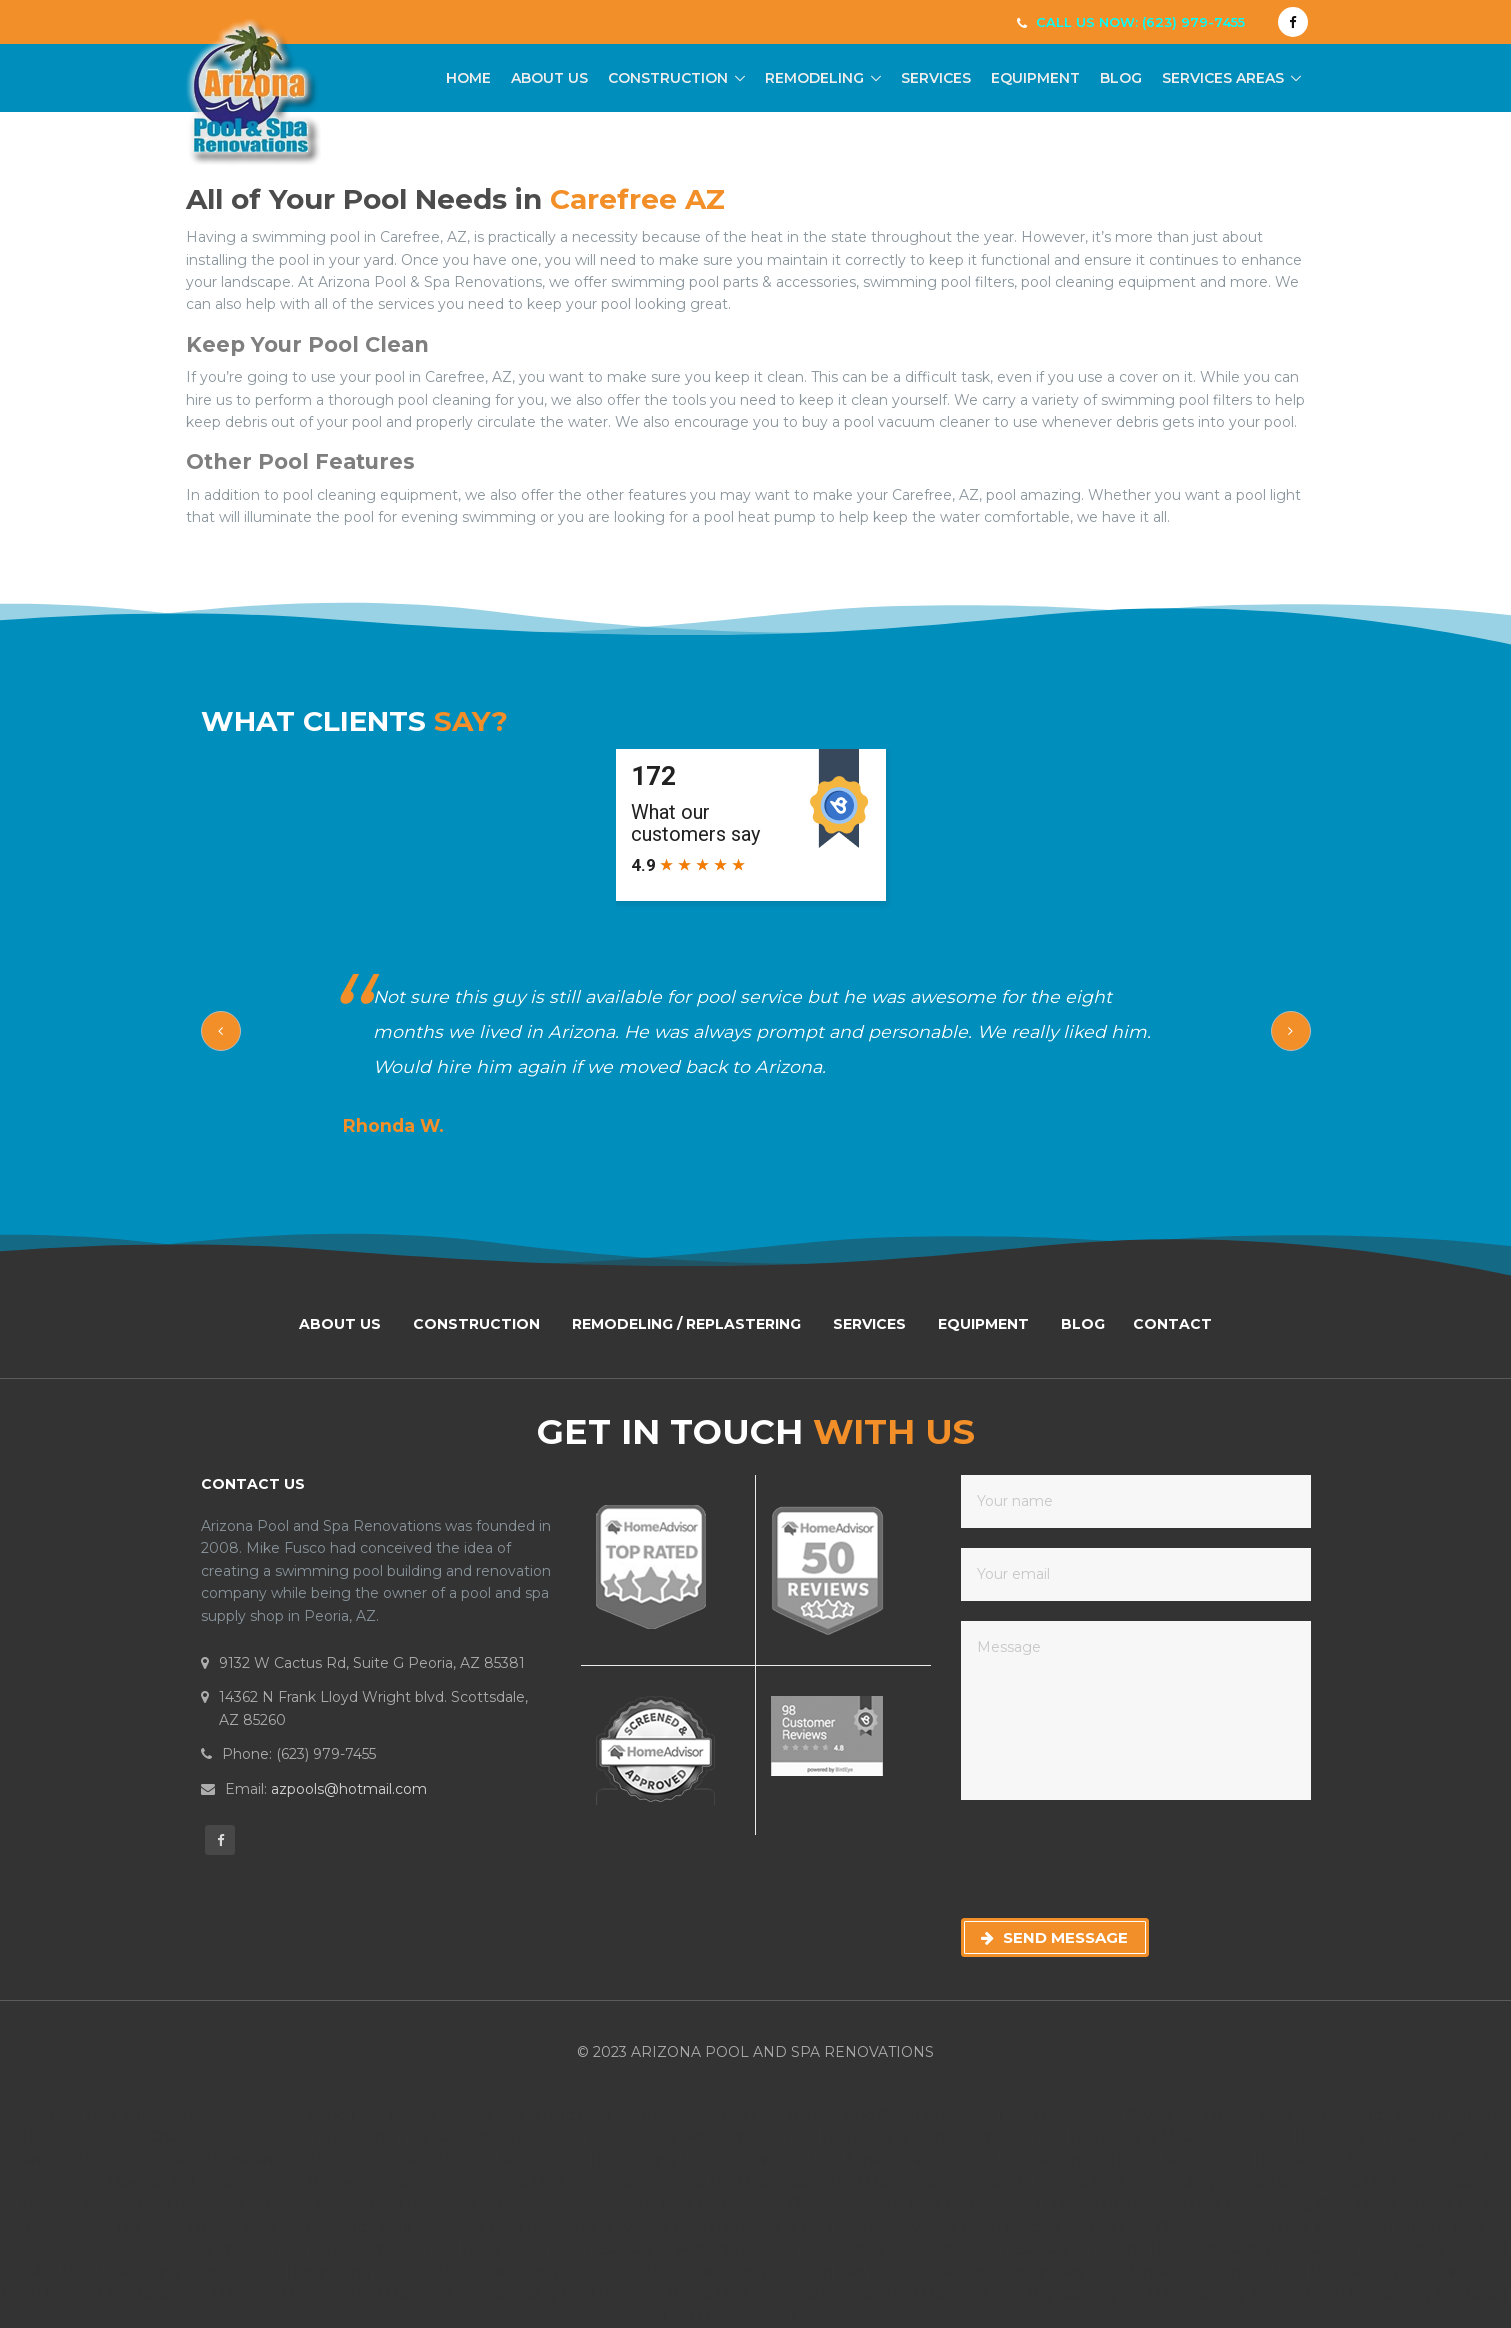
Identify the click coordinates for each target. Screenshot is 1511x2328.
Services (936, 78)
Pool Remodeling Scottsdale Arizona (961, 2182)
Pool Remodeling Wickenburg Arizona (1228, 2182)
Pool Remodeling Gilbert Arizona (667, 2137)
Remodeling (814, 78)
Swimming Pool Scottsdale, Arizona (623, 2115)
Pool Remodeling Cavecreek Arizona (1127, 2115)
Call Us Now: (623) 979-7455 (1140, 22)
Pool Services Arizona (885, 2160)
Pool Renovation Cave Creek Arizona (400, 2182)
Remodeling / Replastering (686, 1324)
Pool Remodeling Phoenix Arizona (431, 2160)
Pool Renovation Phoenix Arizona (1336, 2160)
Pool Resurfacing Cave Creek (543, 2272)
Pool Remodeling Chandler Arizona (1382, 2115)
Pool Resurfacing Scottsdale (865, 2249)
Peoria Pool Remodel (745, 2294)
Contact (1172, 1324)
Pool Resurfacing (488, 2249)
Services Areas (1223, 78)
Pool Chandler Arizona (1199, 2227)
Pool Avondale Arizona (881, 2227)
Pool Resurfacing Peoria (1237, 2249)
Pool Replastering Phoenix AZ (768, 2316)
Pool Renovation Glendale (1181, 2272)
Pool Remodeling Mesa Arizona (1144, 2137)
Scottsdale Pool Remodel (198, 2294)
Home (468, 77)
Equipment (1035, 78)
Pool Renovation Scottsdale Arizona (1089, 2160)
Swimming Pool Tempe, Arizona (383, 2115)
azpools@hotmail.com (349, 1789)
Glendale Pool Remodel (907, 2294)
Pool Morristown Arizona (1365, 2227)
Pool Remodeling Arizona (582, 2227)
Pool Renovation (770, 2182)
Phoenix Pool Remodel (373, 2294)
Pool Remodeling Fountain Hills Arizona (410, 2137)
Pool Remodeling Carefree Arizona (873, 2115)
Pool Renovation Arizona (619, 2182)
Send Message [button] (1054, 1937)
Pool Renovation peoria (1358, 2272)
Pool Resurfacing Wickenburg (657, 2249)
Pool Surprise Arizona (350, 2249)
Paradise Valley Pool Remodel (562, 2294)
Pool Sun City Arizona (197, 2249)
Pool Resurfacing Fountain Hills (758, 2272)
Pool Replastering (1056, 2294)
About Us (549, 78)
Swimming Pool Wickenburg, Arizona (136, 2115)
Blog (1121, 78)
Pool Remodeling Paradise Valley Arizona (516, 2204)
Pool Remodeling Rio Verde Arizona (680, 2160)
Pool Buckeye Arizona (1041, 2227)
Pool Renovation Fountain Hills (978, 2272)
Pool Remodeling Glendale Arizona (908, 2137)
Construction (668, 78)
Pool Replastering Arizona (1213, 2294)
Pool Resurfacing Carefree (345, 2272)
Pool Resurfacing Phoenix (1058, 2249)
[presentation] (1113, 1859)
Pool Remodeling (737, 2227)
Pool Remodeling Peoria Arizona (193, 2160)
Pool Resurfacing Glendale (156, 2272)
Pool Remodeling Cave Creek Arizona (1323, 2204)
